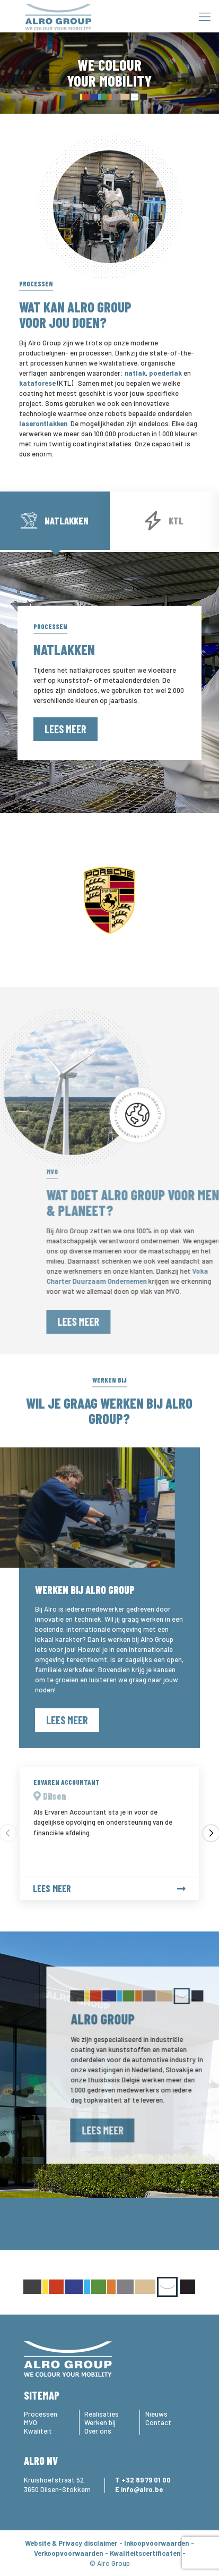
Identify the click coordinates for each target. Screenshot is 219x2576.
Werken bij (100, 2422)
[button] (211, 1833)
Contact (158, 2422)
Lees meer (65, 729)
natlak (135, 373)
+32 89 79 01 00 (146, 2480)
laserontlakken (43, 423)
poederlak (165, 373)
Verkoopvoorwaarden (68, 2553)
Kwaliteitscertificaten (145, 2553)
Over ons (97, 2431)
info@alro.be (142, 2489)
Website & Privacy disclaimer (71, 2543)
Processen (40, 2414)
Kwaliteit (38, 2431)
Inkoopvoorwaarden (156, 2543)
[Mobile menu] (205, 16)
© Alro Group (110, 2563)
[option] (109, 900)
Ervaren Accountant (66, 1782)
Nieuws (156, 2414)
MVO (30, 2422)
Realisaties (101, 2414)
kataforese (37, 383)
